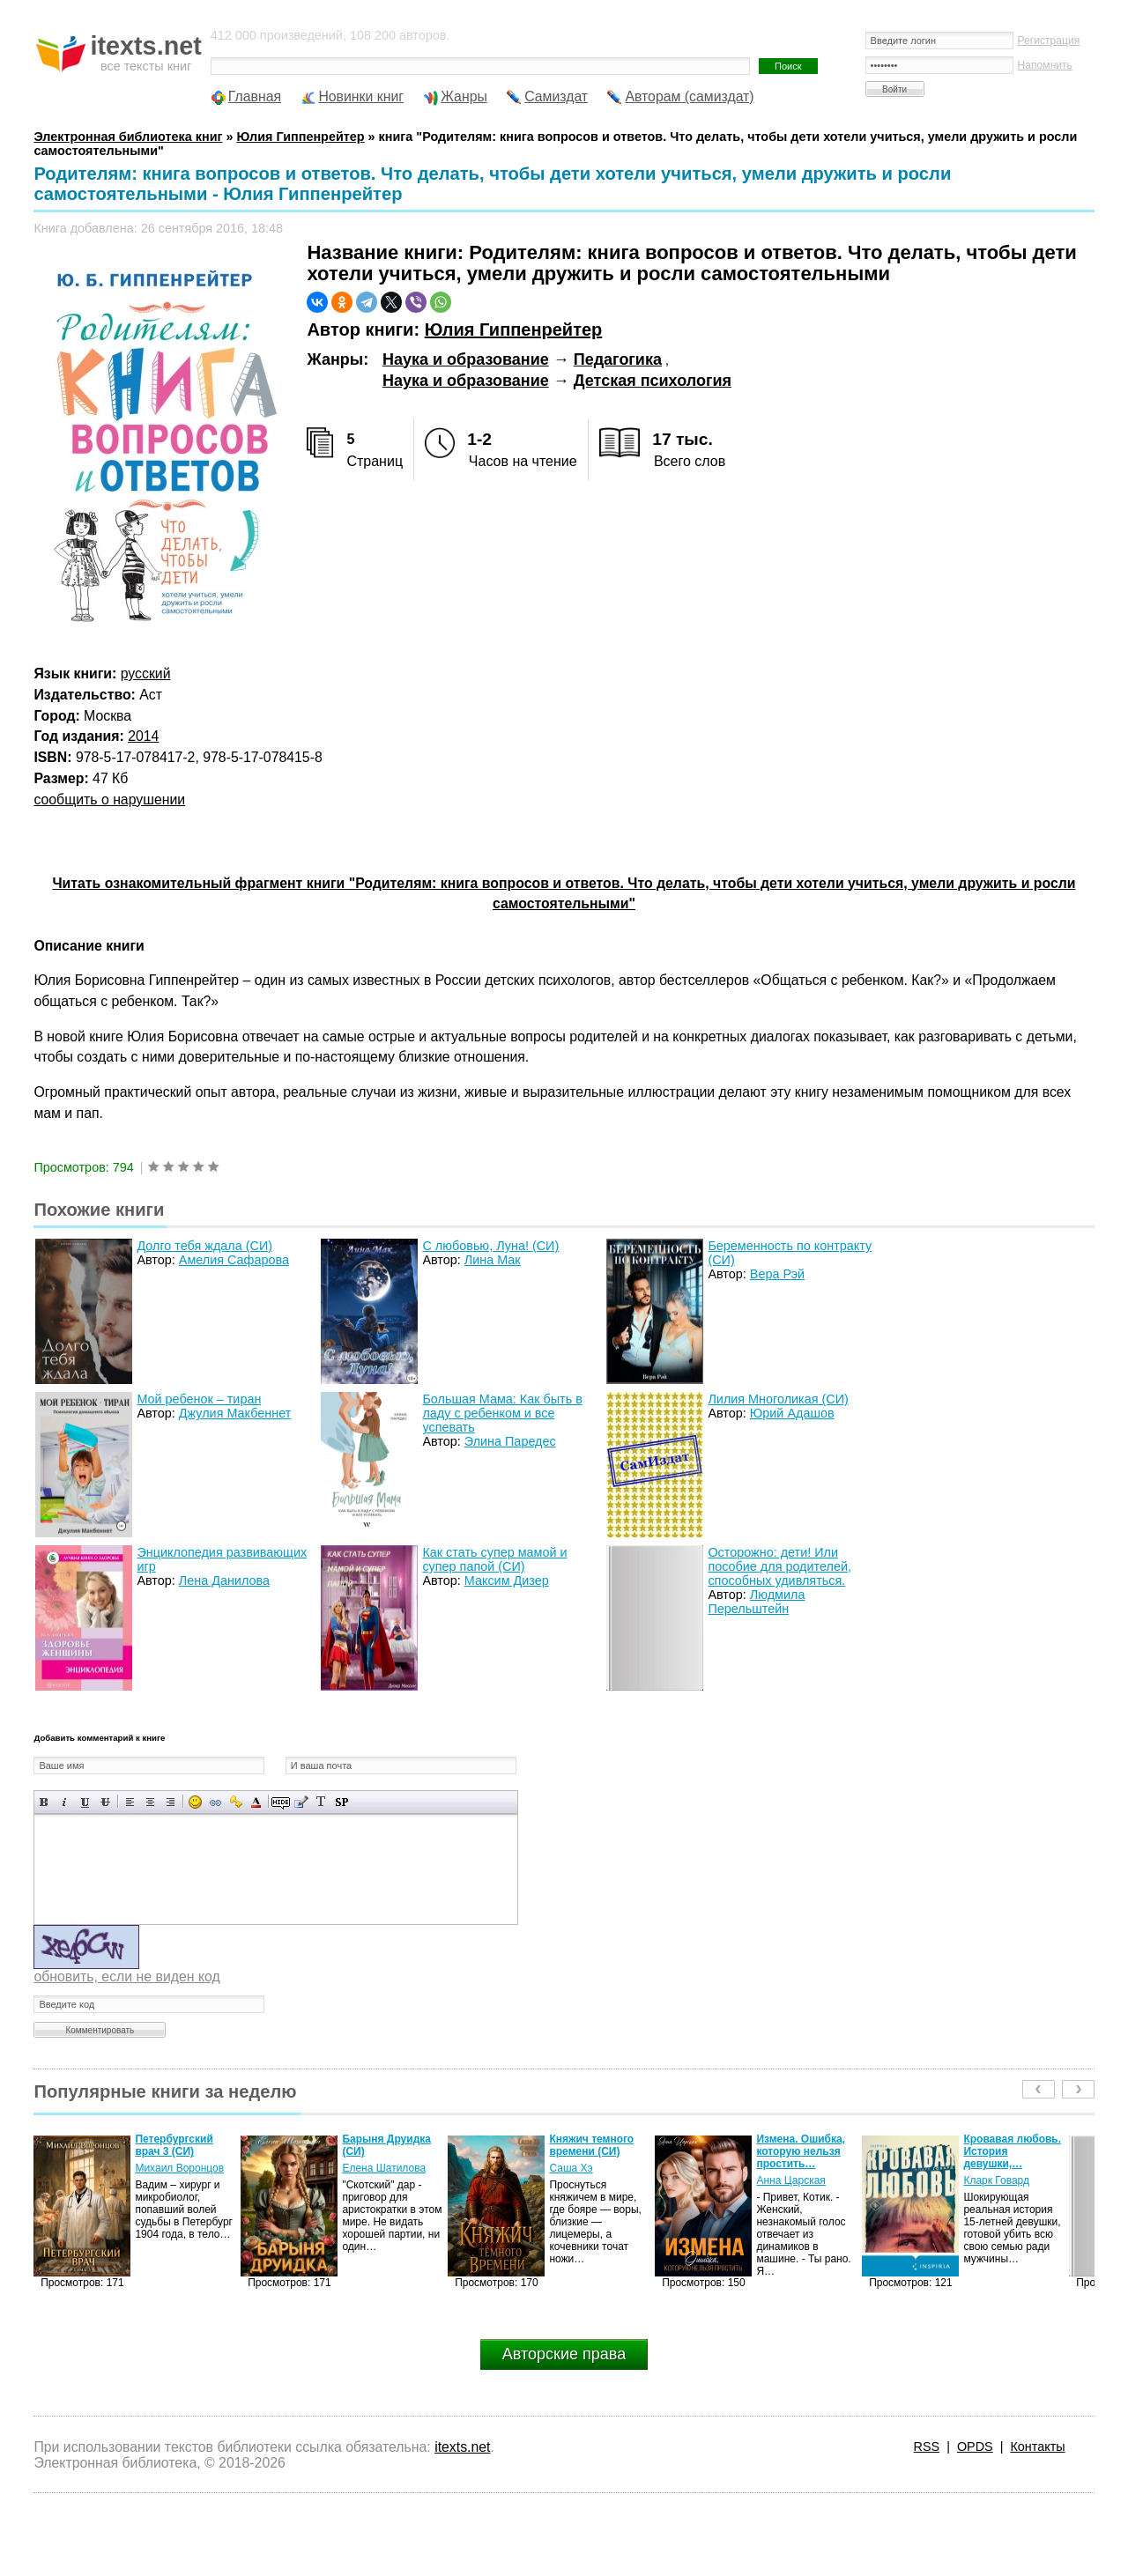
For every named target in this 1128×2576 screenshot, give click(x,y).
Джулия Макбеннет (235, 1413)
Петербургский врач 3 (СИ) (173, 2145)
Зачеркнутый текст (105, 1802)
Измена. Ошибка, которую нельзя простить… (800, 2151)
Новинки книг (361, 96)
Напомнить (1045, 65)
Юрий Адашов (792, 1413)
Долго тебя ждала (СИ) (204, 1246)
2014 (143, 736)
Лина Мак (492, 1260)
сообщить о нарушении (109, 799)
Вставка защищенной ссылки (236, 1802)
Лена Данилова (224, 1580)
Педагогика (618, 359)
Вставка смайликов (195, 1802)
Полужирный (44, 1802)
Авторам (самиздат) (689, 96)
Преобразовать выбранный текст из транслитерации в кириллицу (321, 1802)
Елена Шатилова (384, 2168)
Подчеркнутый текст (85, 1802)
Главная (254, 96)
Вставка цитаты (301, 1802)
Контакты (1037, 2446)
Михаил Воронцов (179, 2168)
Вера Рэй (777, 1274)
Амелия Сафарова (234, 1260)
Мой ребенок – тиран (199, 1399)
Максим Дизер (506, 1580)
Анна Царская (790, 2180)
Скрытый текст (281, 1802)
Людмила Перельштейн (756, 1602)
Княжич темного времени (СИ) (591, 2145)
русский (146, 673)
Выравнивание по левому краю (130, 1802)
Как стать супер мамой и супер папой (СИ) (494, 1559)
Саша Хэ (570, 2168)
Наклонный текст (65, 1802)
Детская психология (652, 380)
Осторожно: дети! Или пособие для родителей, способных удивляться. (779, 1566)
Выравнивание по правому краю (170, 1802)
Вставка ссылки (215, 1802)
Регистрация (1049, 40)
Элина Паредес (510, 1441)
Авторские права (564, 2354)
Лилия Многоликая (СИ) (778, 1399)
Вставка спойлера (341, 1802)
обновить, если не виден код (126, 1976)
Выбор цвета (256, 1802)
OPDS (975, 2446)
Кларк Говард (996, 2180)
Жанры (464, 96)
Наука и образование (465, 359)
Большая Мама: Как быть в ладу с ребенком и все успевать (502, 1413)
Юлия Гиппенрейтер (514, 329)
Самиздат (556, 96)
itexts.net (462, 2446)
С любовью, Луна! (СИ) (490, 1246)
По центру (150, 1802)
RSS (927, 2446)
